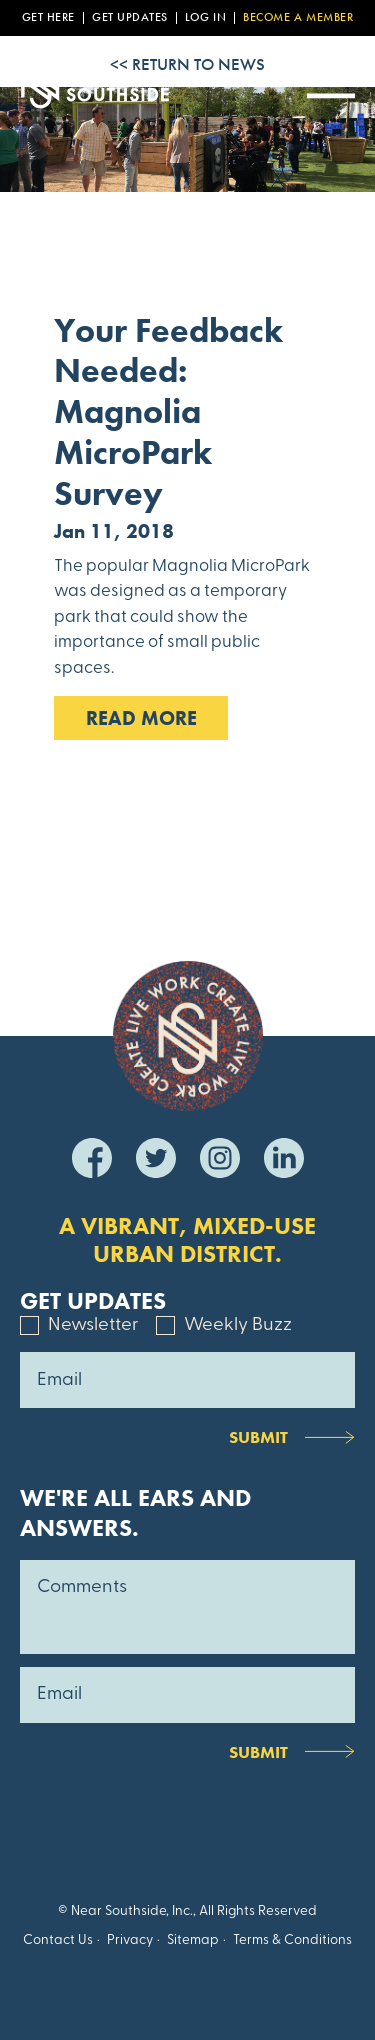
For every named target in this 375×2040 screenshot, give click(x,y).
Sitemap (193, 1940)
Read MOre (141, 718)
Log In (205, 18)
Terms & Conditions (292, 1940)
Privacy (130, 1940)
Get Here (48, 18)
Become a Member (298, 18)
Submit (258, 1437)
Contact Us (58, 1940)
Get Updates (130, 18)
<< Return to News (187, 64)
